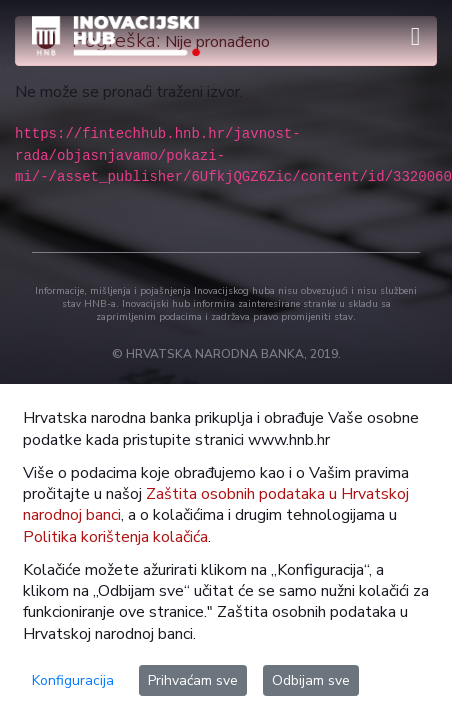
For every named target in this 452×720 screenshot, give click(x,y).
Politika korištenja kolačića (115, 537)
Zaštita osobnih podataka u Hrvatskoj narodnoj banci (216, 504)
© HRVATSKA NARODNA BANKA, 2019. (226, 354)
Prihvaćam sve (193, 680)
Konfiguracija (73, 680)
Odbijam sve (311, 680)
